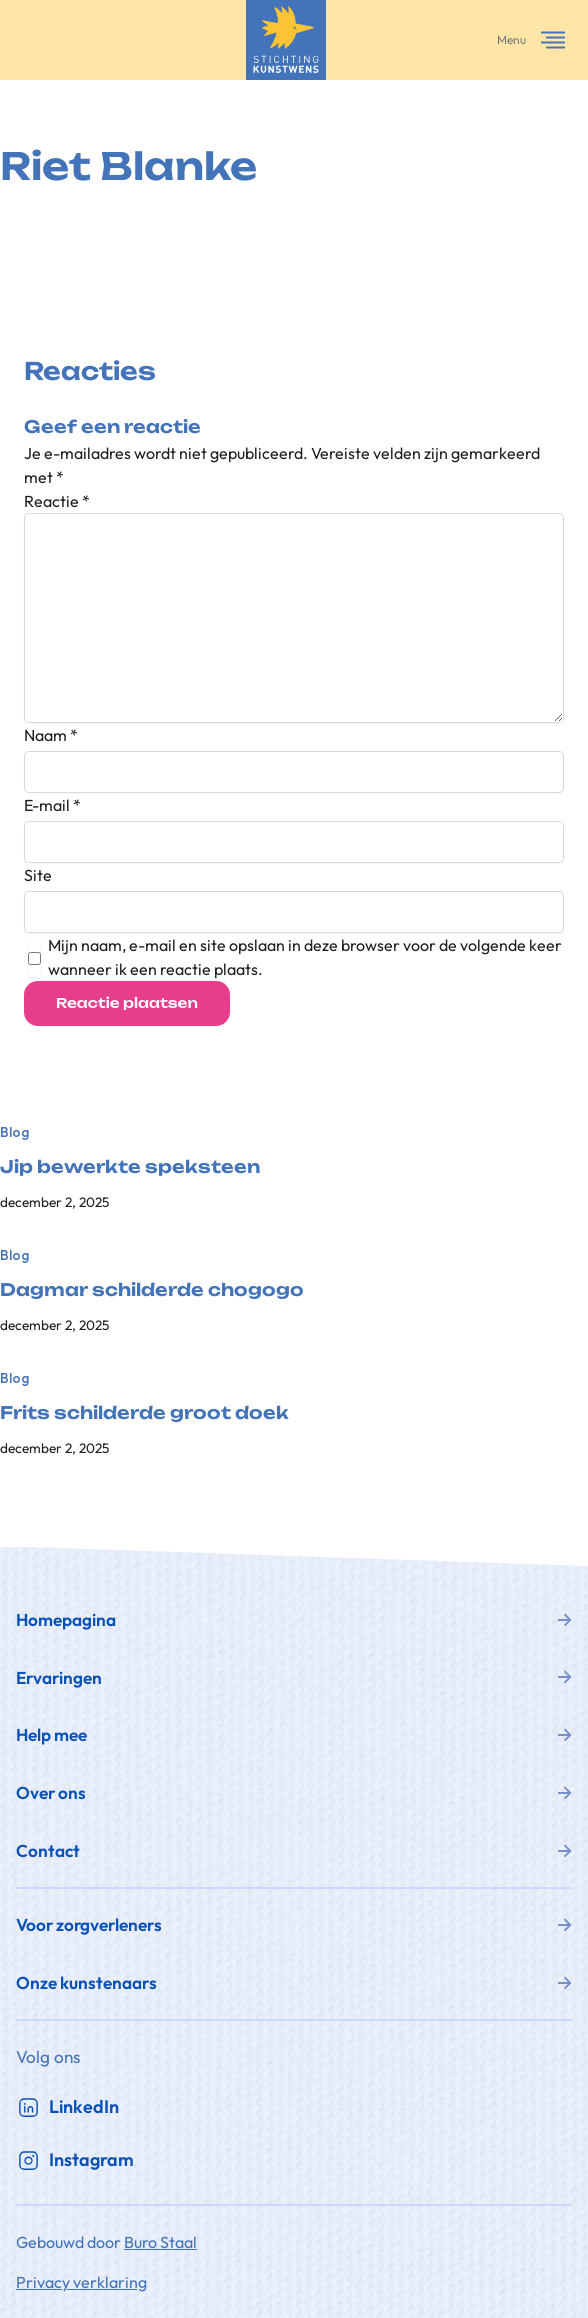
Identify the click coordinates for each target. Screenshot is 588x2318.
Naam (51, 735)
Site (38, 875)
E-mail (52, 805)
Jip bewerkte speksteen (130, 1167)
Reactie (57, 501)
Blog (14, 1132)
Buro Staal (160, 2242)
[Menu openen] (553, 40)
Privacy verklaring (81, 2282)
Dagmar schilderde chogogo (152, 1290)
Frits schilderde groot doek (144, 1413)
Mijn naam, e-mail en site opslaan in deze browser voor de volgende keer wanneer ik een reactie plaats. (305, 957)
